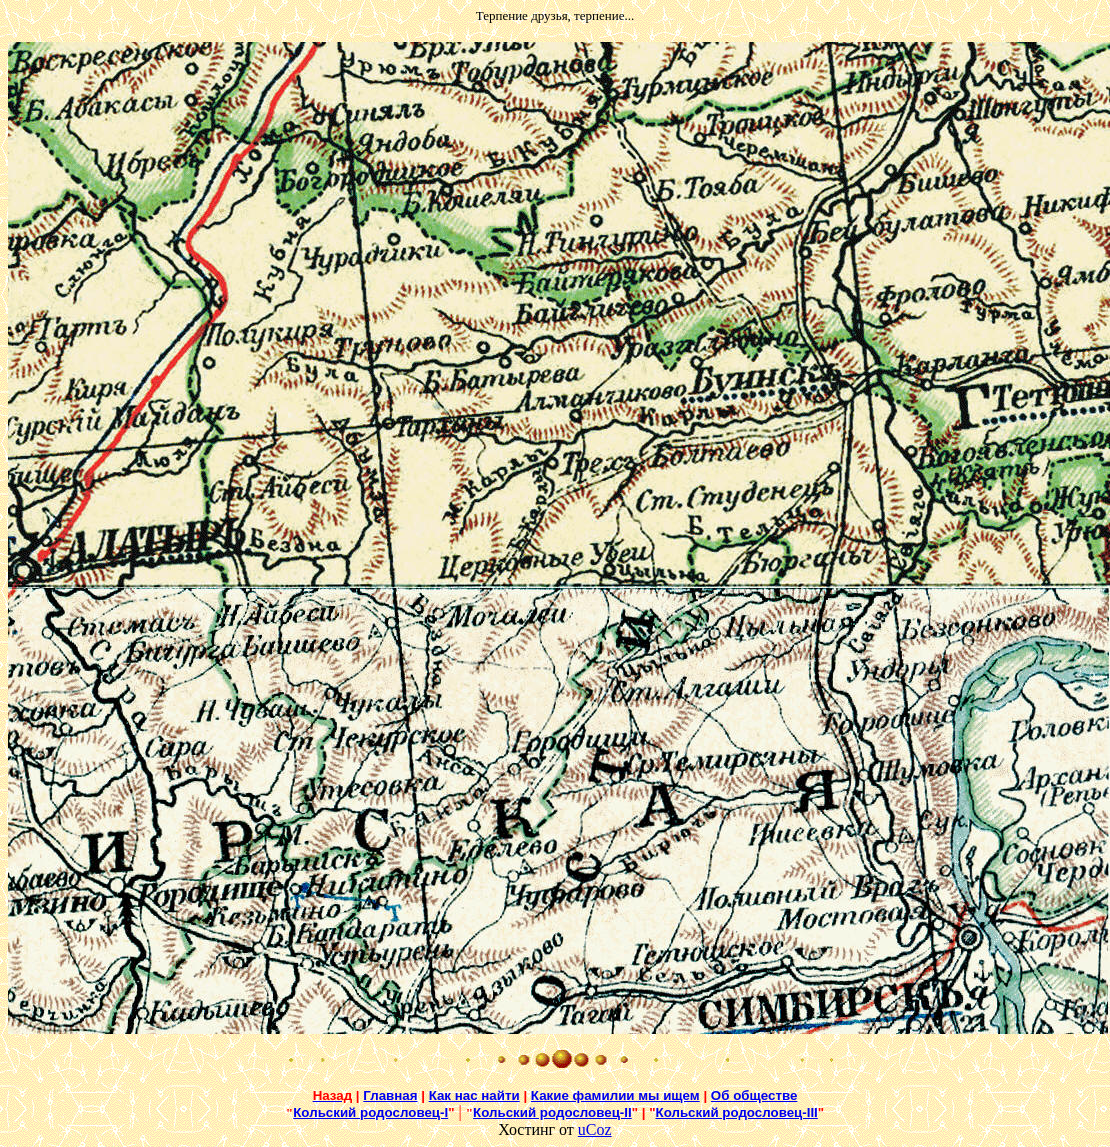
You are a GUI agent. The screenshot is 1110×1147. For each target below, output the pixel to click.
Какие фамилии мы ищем (615, 1095)
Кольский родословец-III (737, 1112)
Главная (390, 1095)
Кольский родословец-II (552, 1112)
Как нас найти (474, 1095)
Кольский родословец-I (370, 1112)
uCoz (595, 1129)
